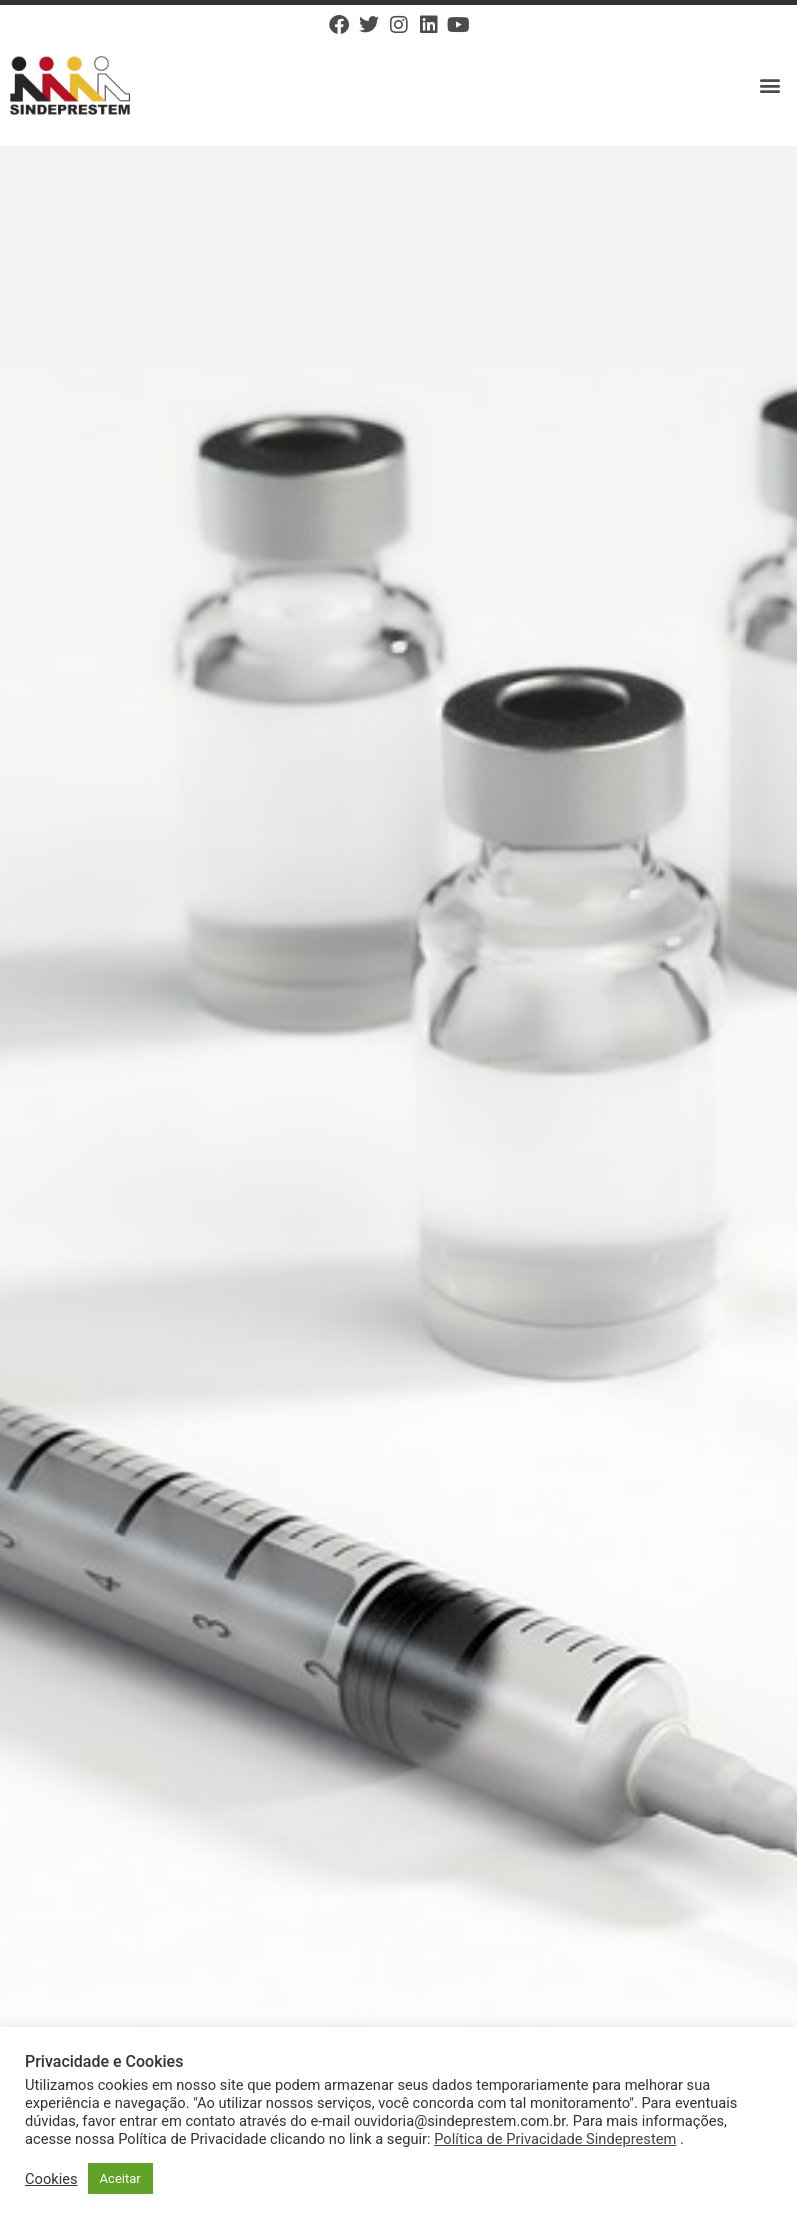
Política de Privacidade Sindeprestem (555, 2139)
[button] (770, 85)
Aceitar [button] (120, 2178)
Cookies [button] (51, 2179)
